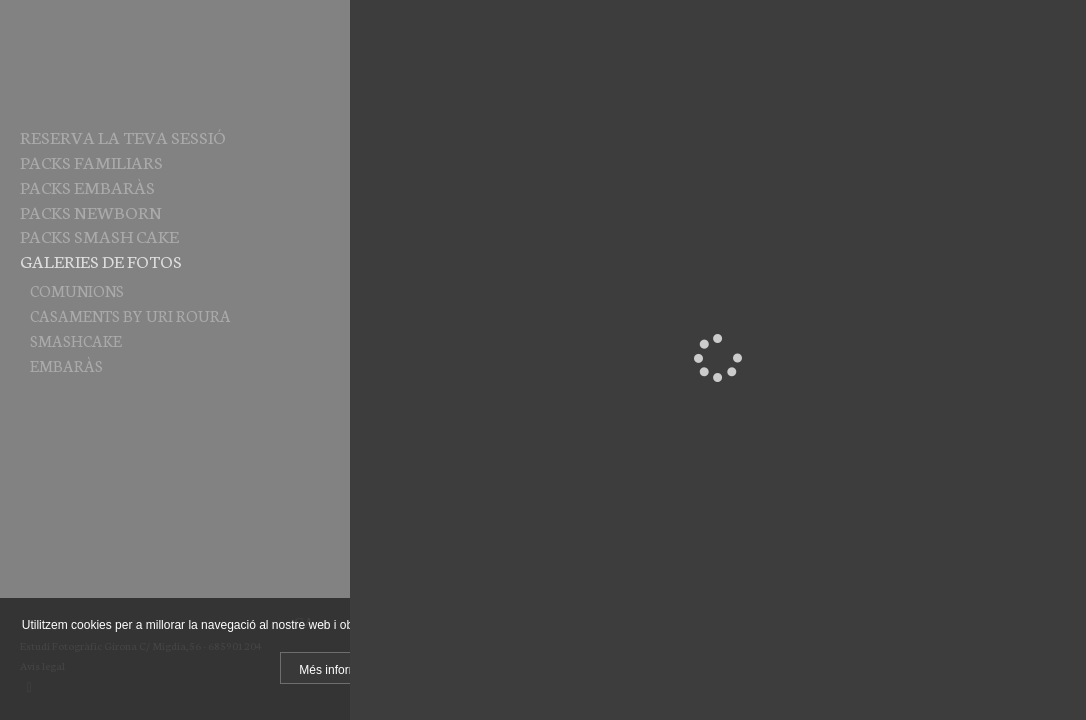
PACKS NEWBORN (91, 211)
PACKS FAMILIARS (91, 161)
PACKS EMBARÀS (87, 186)
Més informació (339, 670)
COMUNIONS (77, 290)
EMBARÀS (66, 365)
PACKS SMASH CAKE (99, 235)
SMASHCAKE (76, 340)
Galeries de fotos (101, 260)
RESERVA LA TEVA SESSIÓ (123, 136)
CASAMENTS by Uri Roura (130, 315)
